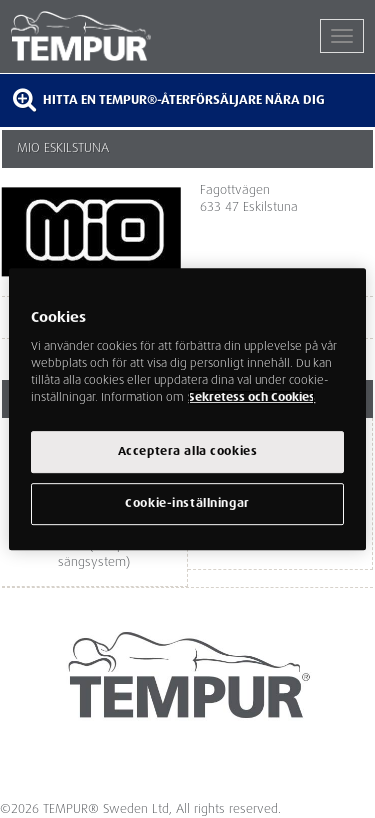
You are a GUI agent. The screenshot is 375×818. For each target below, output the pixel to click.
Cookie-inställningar (187, 503)
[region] (187, 409)
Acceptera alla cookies (188, 451)
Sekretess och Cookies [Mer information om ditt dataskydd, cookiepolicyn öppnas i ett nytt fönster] (251, 397)
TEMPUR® (99, 36)
